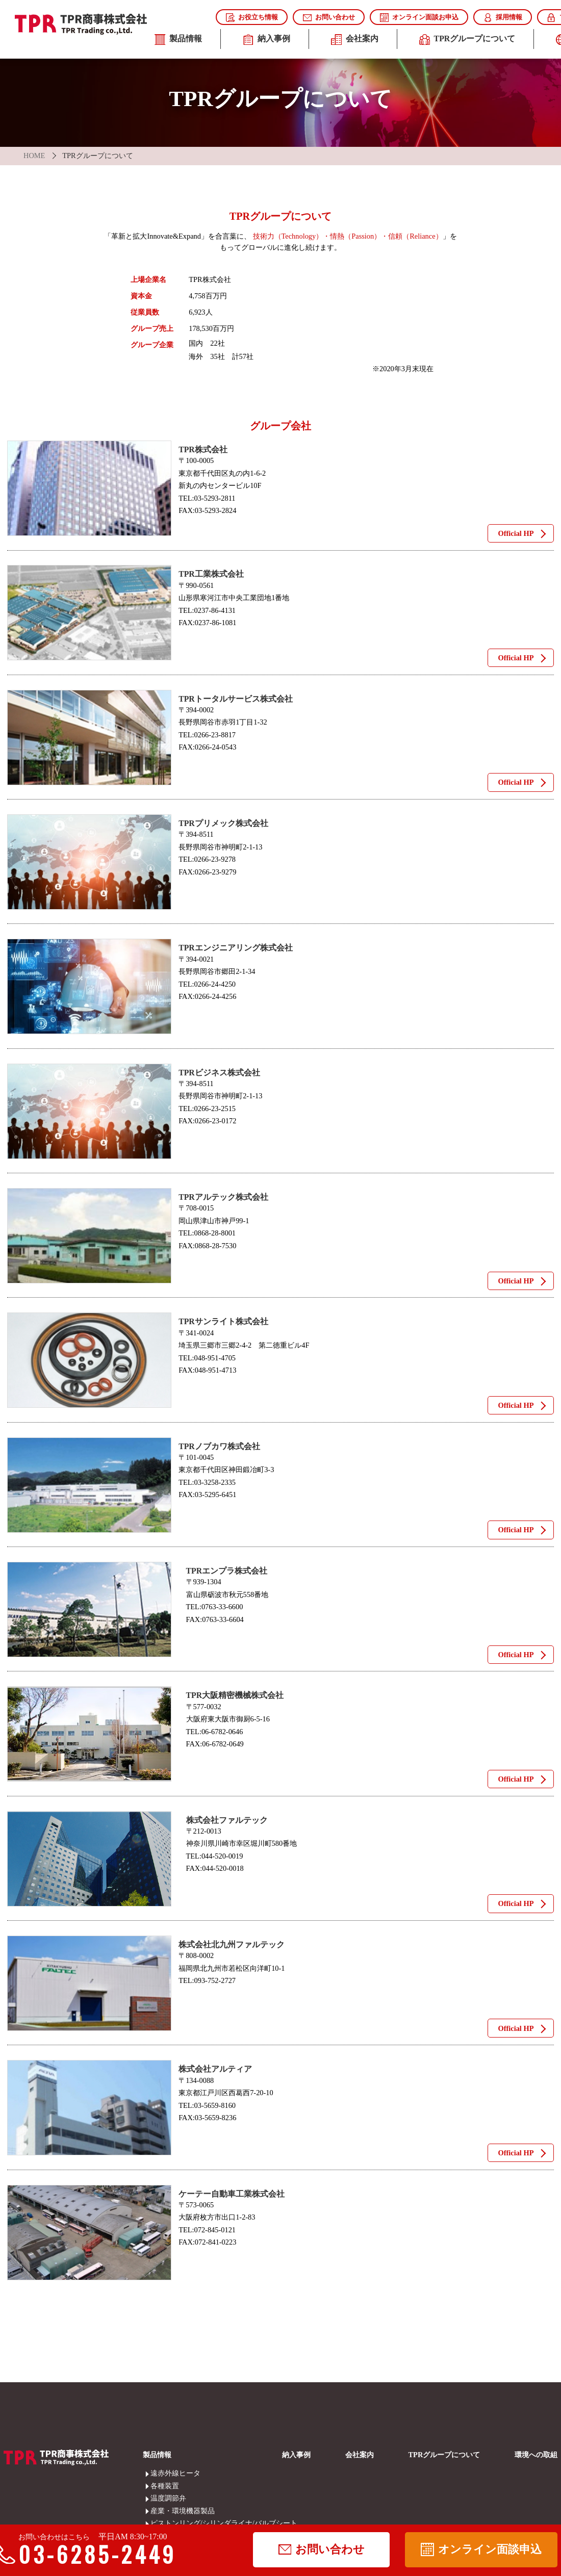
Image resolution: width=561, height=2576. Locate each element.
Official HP (515, 533)
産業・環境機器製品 (157, 2511)
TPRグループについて (467, 39)
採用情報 (502, 17)
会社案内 (354, 39)
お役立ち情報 (252, 17)
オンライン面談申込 (481, 2549)
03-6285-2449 (90, 2554)
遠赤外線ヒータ (157, 2473)
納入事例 (266, 39)
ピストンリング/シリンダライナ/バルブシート (157, 2523)
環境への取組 (536, 2455)
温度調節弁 (157, 2498)
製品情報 (178, 39)
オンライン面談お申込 (419, 17)
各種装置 (157, 2486)
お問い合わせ (329, 17)
